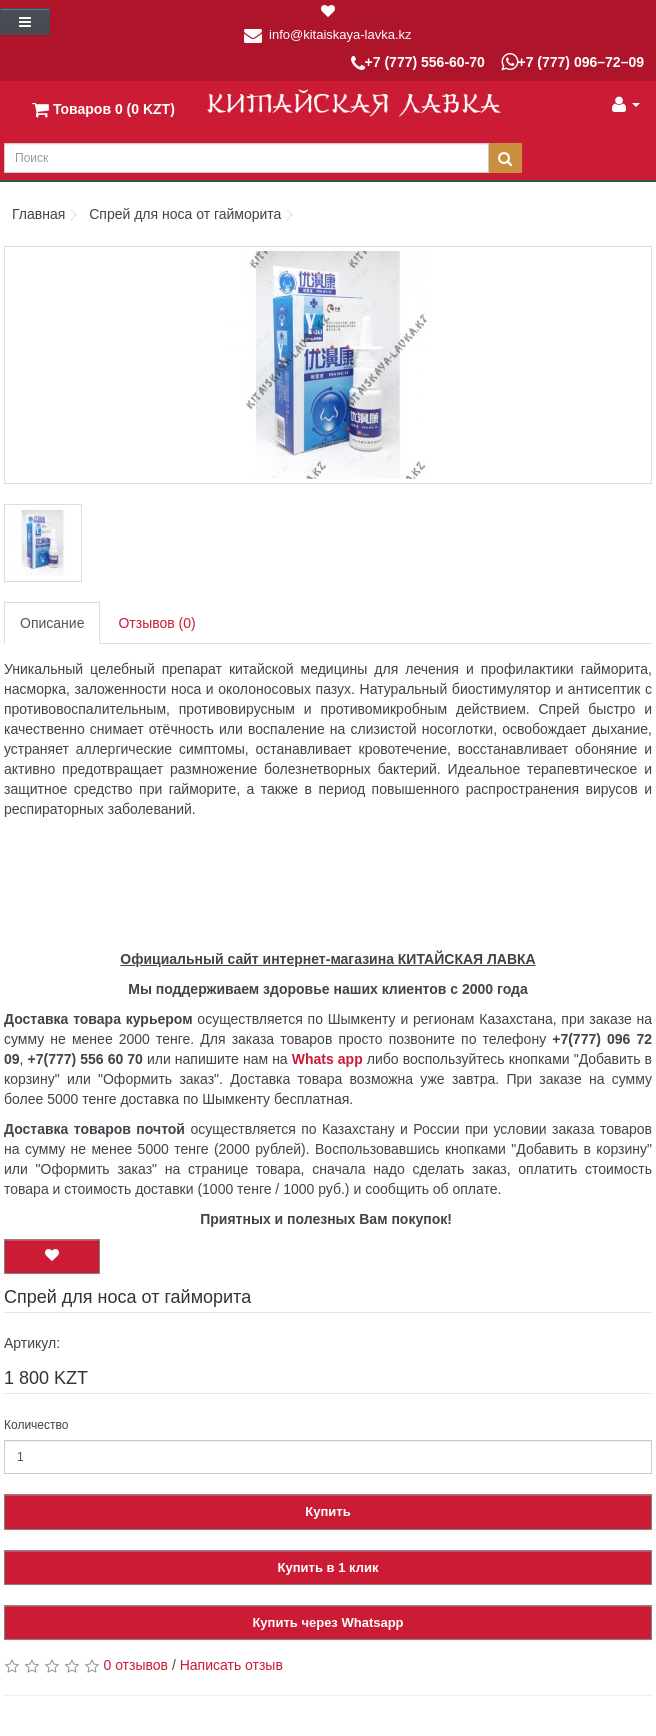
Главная (38, 214)
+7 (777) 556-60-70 (418, 63)
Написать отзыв (231, 1665)
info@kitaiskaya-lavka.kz (340, 34)
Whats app (327, 1059)
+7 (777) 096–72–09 (573, 62)
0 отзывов (135, 1665)
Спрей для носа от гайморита (185, 214)
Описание (52, 623)
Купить (327, 1511)
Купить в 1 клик (328, 1567)
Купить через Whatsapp (327, 1622)
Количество (36, 1425)
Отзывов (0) (156, 623)
